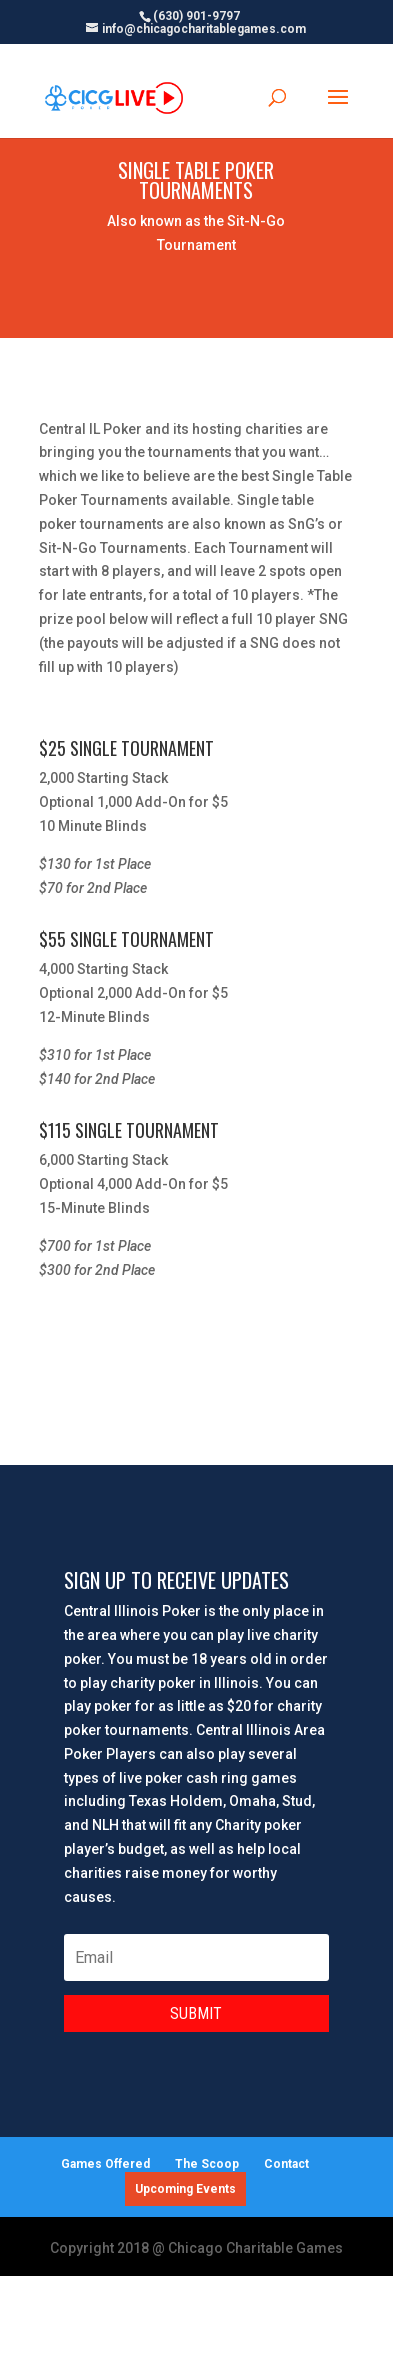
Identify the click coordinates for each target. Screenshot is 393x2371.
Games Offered (105, 2164)
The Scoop (207, 2164)
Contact (286, 2164)
